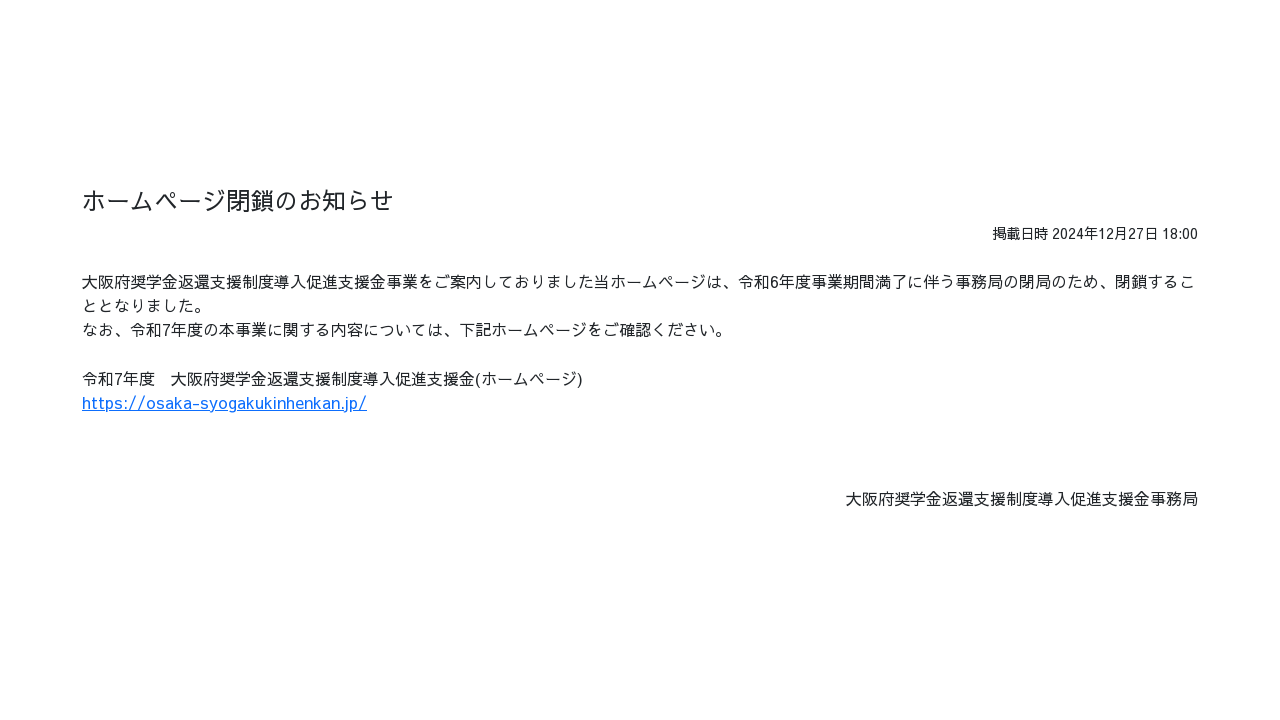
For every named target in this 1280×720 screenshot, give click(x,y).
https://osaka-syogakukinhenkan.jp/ (224, 402)
